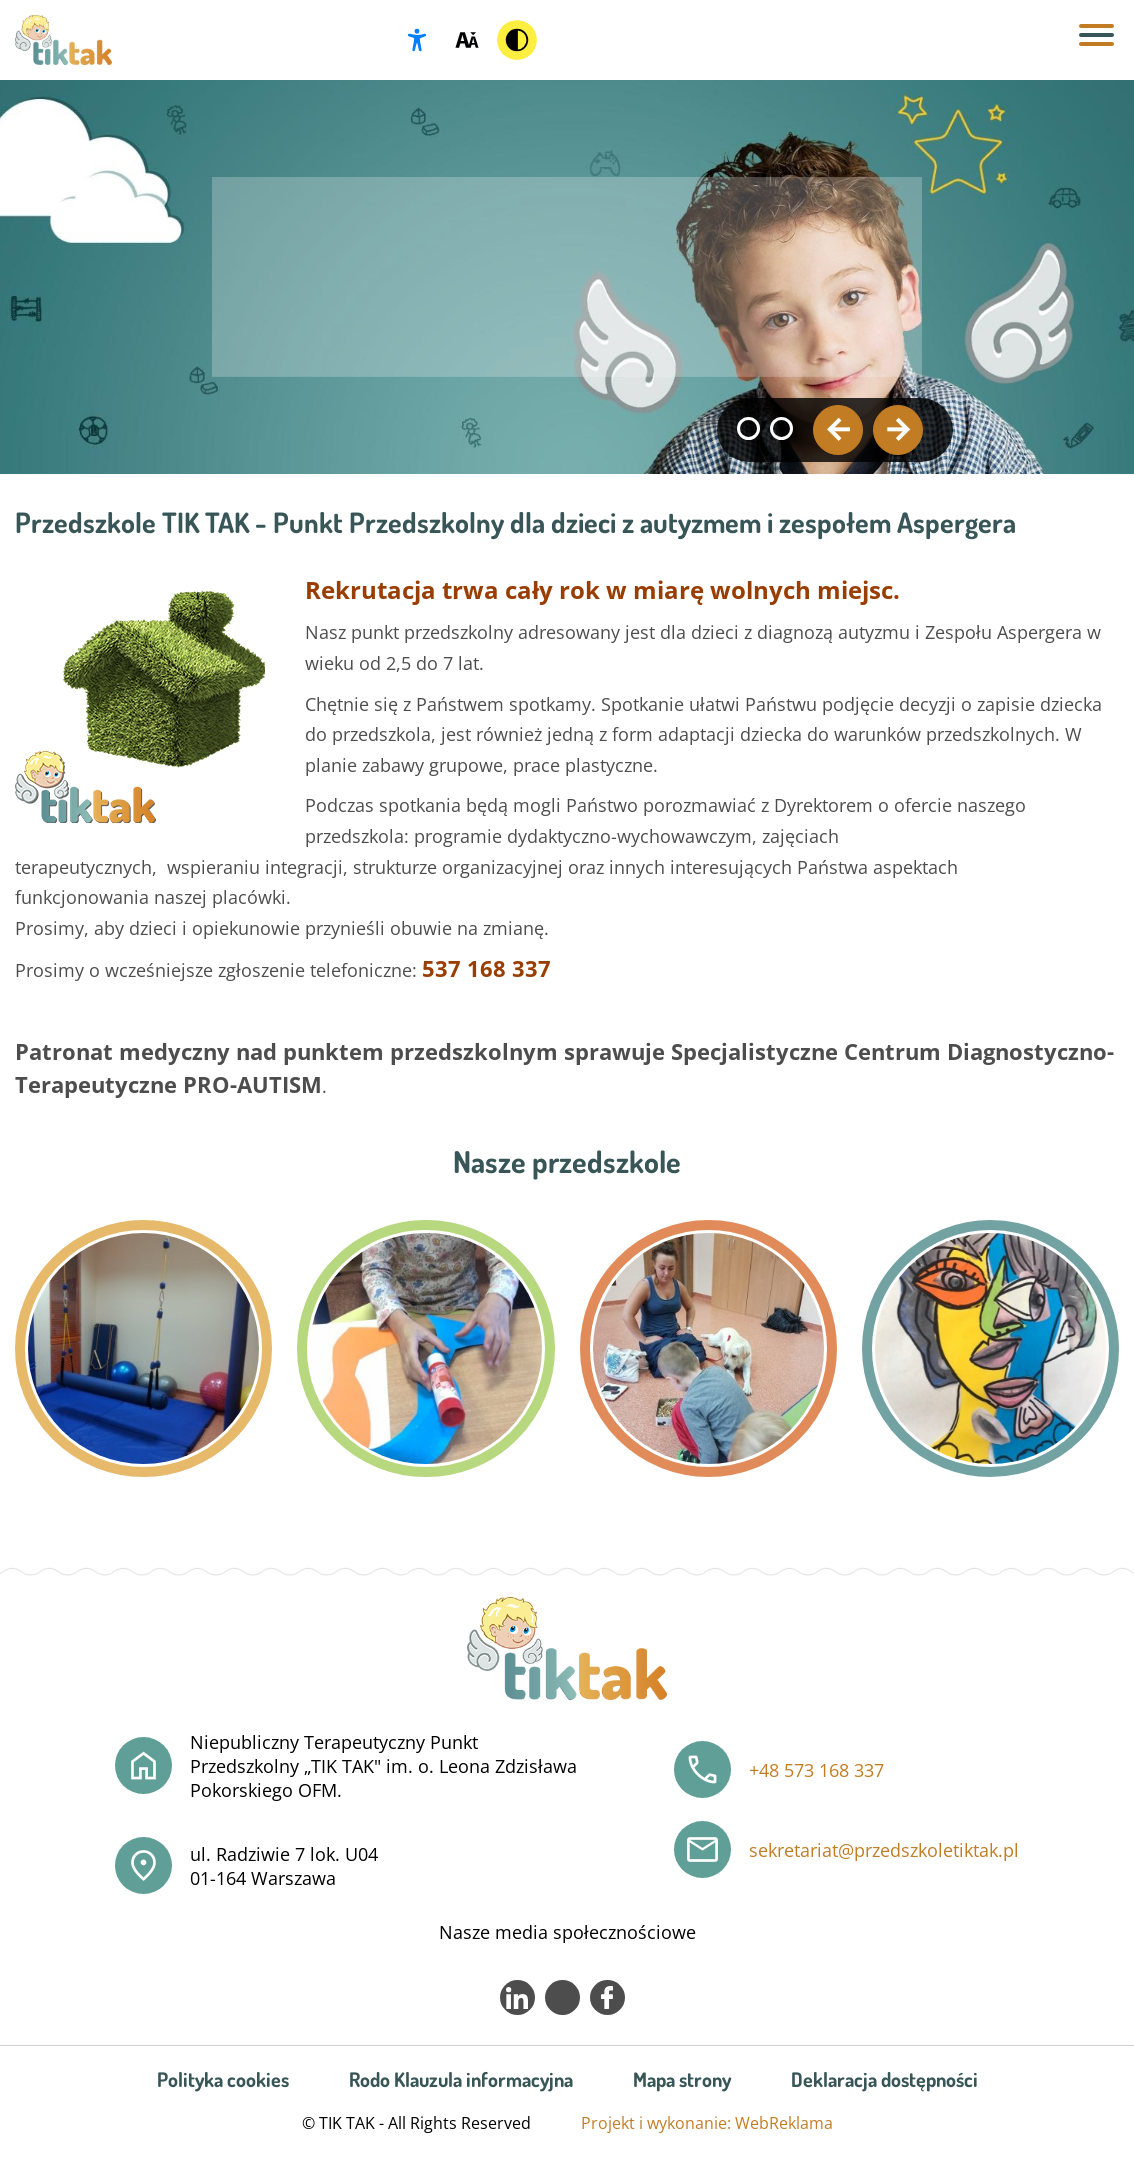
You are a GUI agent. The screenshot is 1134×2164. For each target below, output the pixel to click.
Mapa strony (682, 2079)
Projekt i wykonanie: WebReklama (707, 2123)
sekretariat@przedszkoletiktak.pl (884, 1850)
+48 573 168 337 (816, 1770)
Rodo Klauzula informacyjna (461, 2079)
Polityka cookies (223, 2079)
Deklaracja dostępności (884, 2079)
